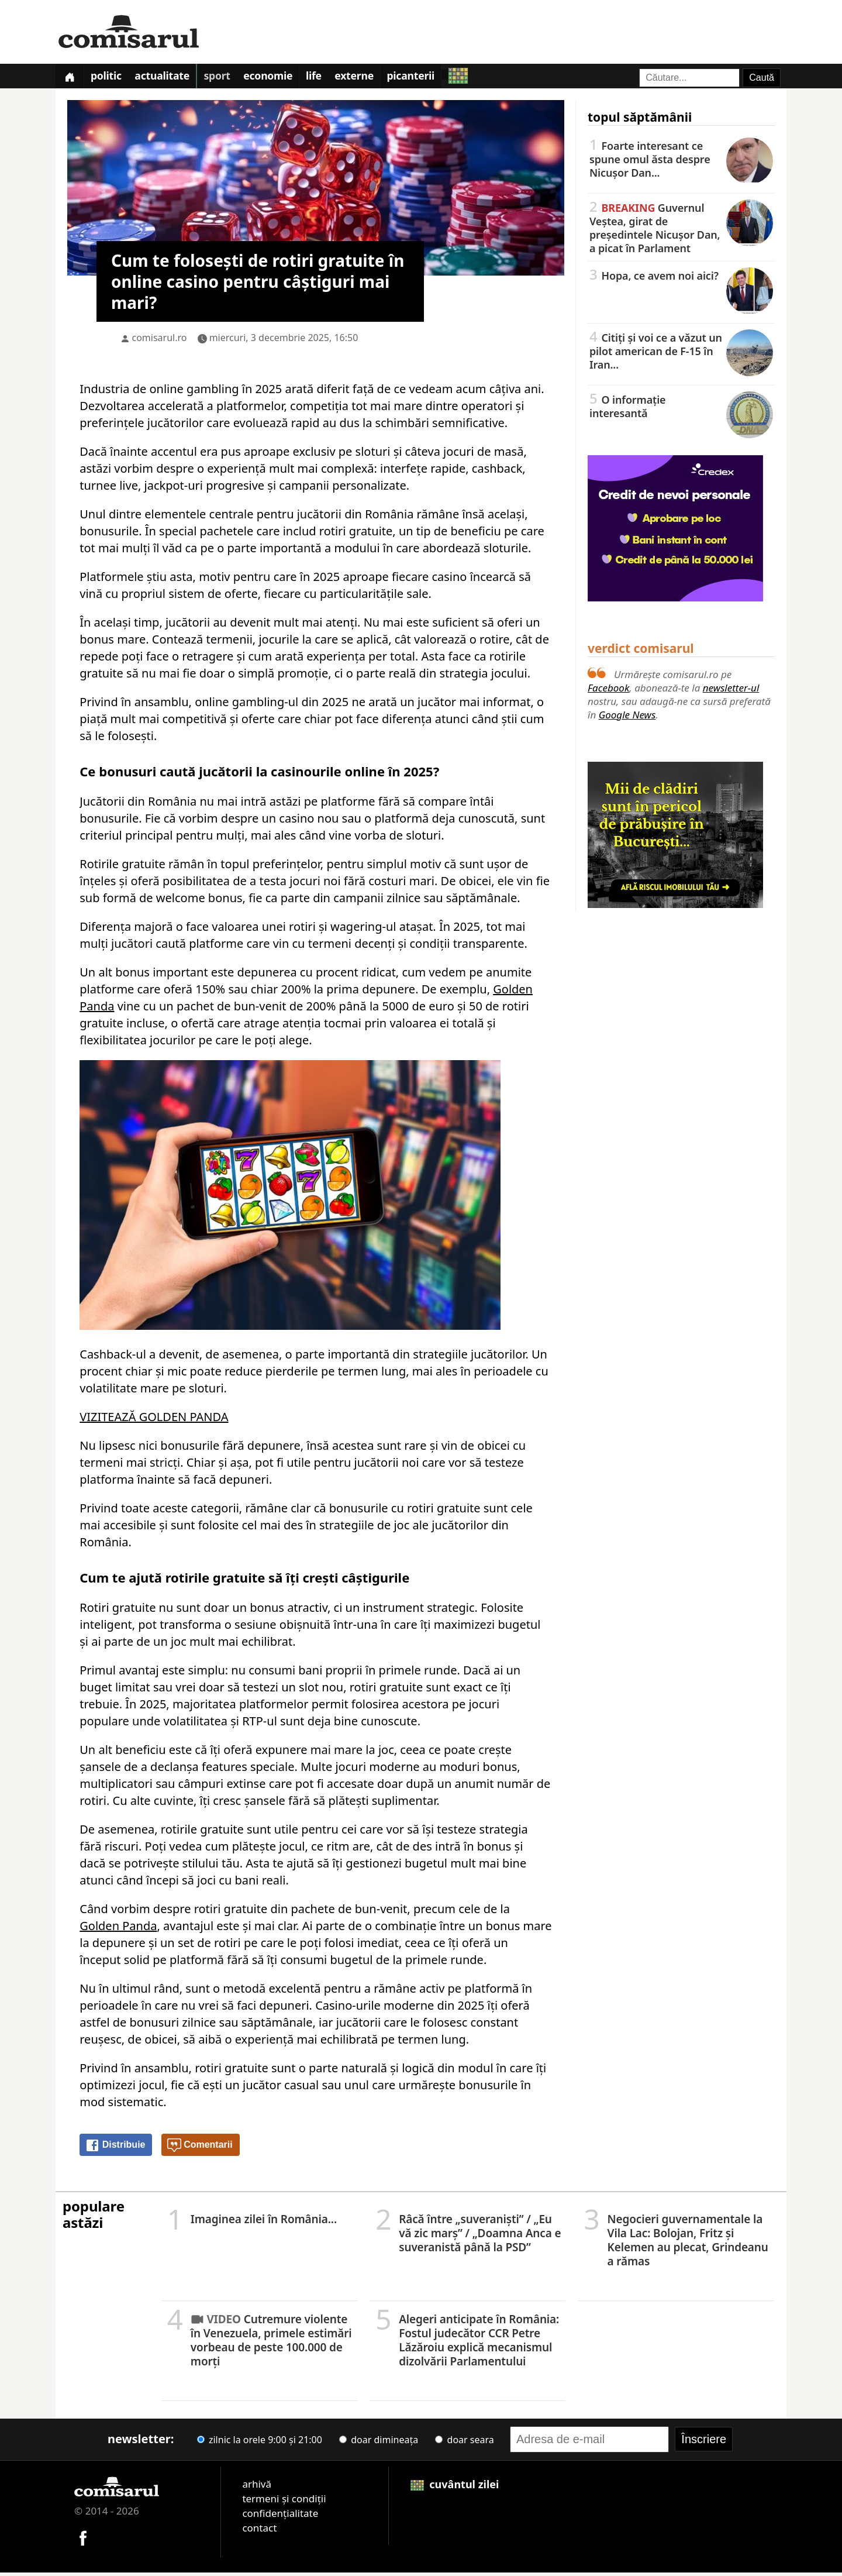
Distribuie (115, 2148)
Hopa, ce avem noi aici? (681, 278)
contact (259, 2530)
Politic (111, 78)
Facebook (608, 690)
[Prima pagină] (71, 77)
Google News (627, 717)
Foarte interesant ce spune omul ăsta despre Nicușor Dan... (681, 162)
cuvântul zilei (454, 2487)
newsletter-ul (731, 690)
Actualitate (171, 78)
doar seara (464, 2442)
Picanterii (437, 78)
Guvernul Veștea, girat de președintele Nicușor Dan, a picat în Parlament (681, 231)
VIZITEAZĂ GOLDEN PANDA (154, 1420)
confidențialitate (280, 2516)
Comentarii (200, 2148)
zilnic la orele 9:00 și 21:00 (259, 2442)
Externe (377, 78)
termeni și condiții (284, 2501)
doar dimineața (378, 2442)
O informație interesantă (681, 409)
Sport (229, 78)
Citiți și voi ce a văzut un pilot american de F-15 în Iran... (681, 354)
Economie (283, 78)
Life (333, 78)
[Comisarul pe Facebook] (83, 2540)
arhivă (256, 2487)
